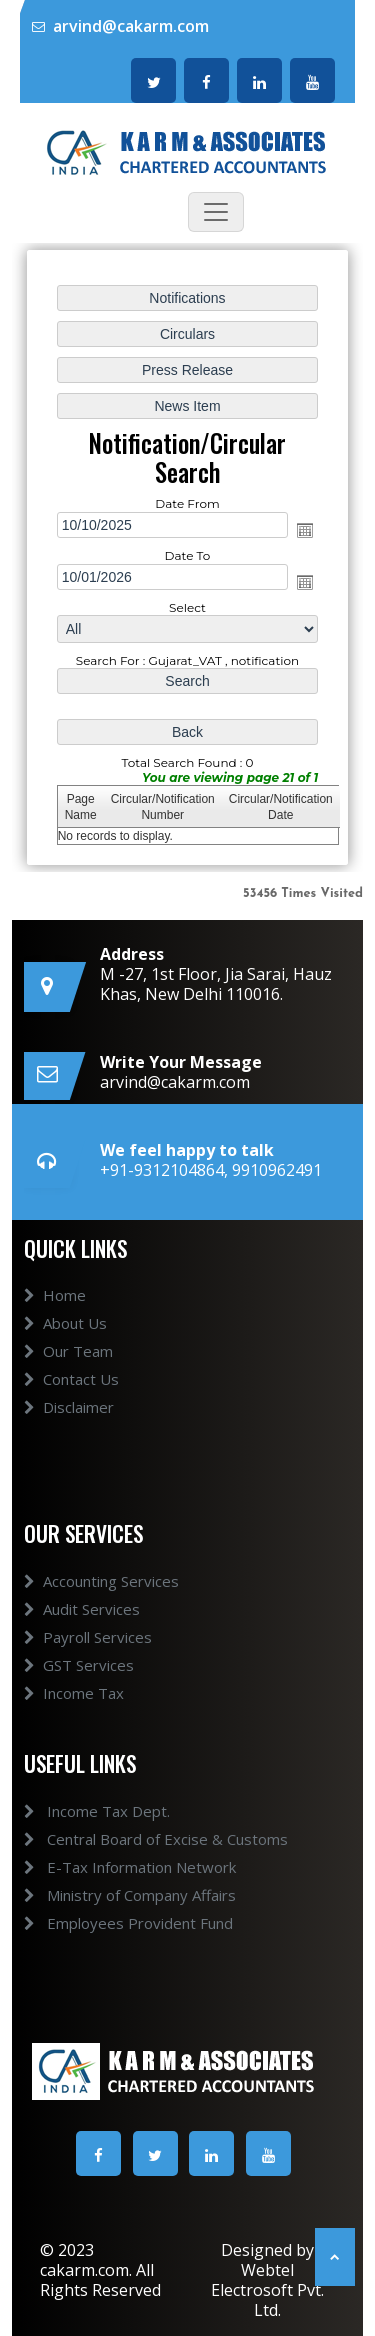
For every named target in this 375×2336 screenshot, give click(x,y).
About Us (65, 1347)
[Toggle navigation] (216, 212)
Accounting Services (101, 1604)
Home (55, 1319)
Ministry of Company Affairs (107, 1895)
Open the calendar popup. (305, 530)
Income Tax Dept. (74, 1811)
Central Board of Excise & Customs (133, 1839)
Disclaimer (69, 1431)
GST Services (79, 1688)
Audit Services (82, 1632)
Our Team (68, 1375)
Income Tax (74, 1716)
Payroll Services (88, 1660)
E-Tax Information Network (107, 1867)
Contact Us (71, 1403)
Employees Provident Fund (105, 1923)
